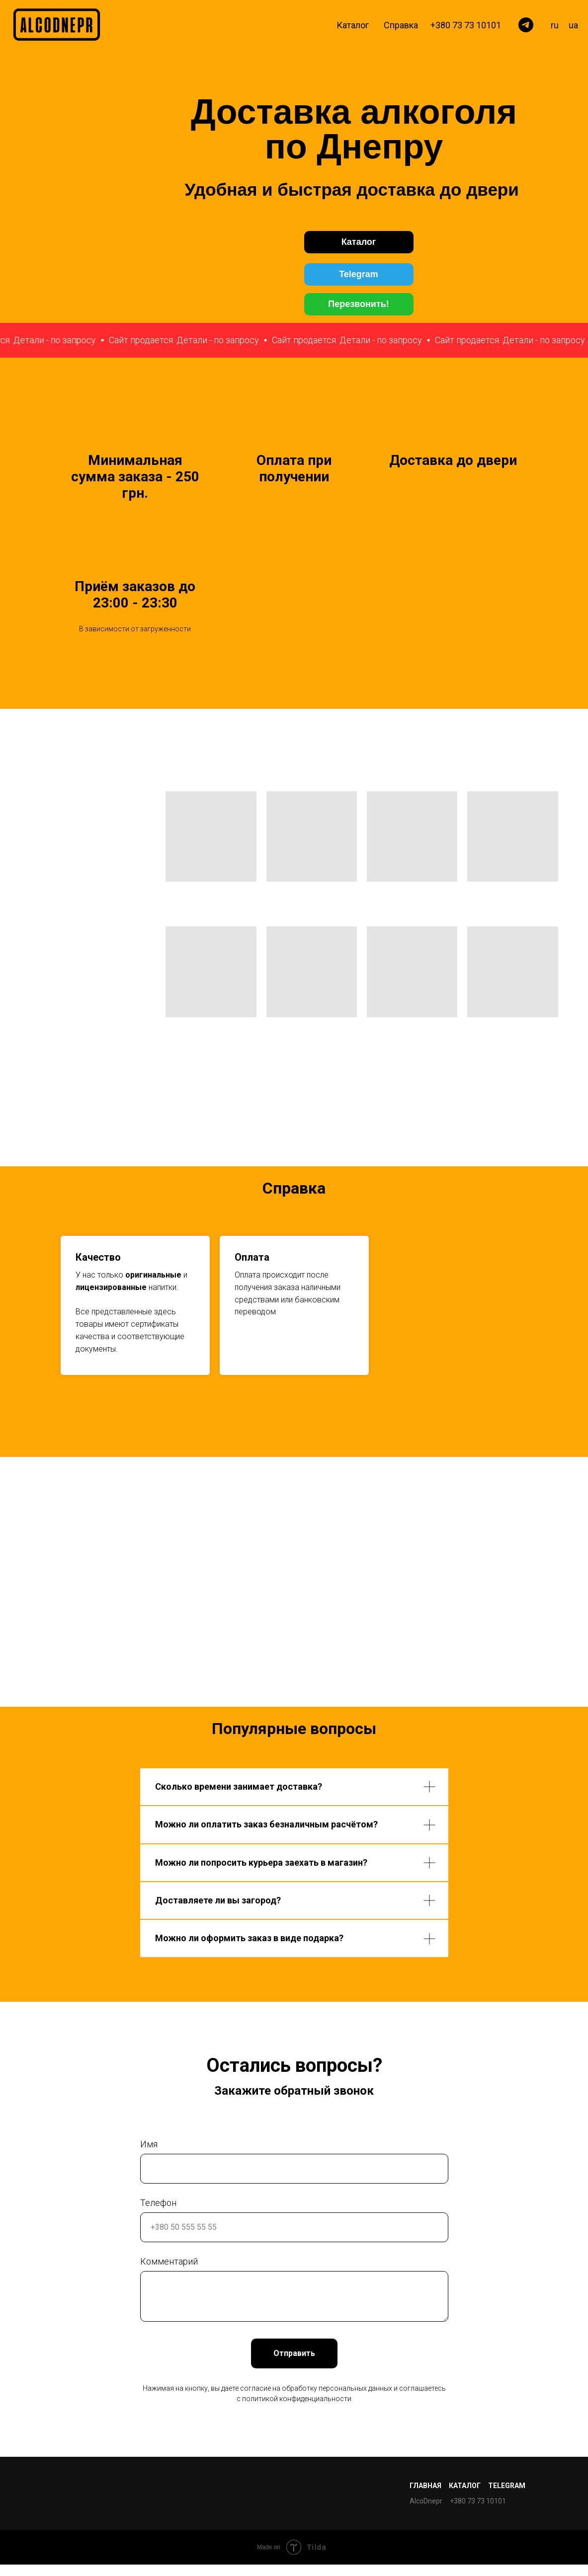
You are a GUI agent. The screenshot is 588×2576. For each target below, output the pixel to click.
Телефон (158, 2202)
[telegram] (525, 24)
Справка (401, 25)
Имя (149, 2144)
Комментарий (169, 2261)
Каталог (352, 25)
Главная (425, 2486)
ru (555, 25)
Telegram (506, 2486)
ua (573, 25)
